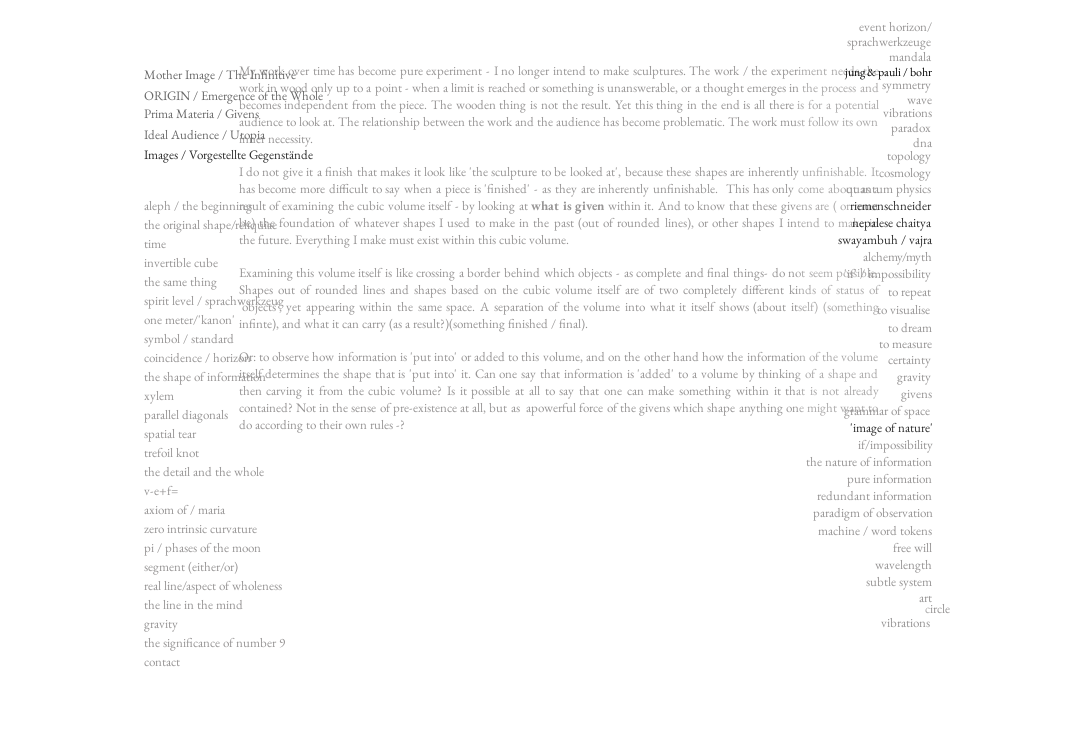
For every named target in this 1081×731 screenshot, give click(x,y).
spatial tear (170, 433)
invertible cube (181, 262)
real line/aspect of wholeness (213, 585)
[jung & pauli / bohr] (882, 72)
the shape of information (205, 376)
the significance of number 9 (214, 642)
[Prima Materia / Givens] (202, 114)
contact (162, 661)
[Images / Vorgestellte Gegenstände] (229, 155)
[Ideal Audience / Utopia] (214, 135)
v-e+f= (161, 490)
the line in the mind (193, 604)
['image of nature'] (883, 429)
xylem (159, 395)
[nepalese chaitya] (886, 224)
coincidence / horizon (197, 357)
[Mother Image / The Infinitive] (220, 75)
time (155, 243)
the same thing (180, 281)
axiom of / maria (184, 509)
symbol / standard (189, 338)
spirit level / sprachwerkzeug (214, 300)
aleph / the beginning (198, 205)
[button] (880, 412)
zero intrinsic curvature (200, 528)
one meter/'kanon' (189, 319)
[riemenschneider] (886, 207)
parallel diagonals (186, 414)
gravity (161, 623)
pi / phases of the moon (202, 547)
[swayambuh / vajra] (884, 241)
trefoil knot (171, 452)
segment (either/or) (191, 566)
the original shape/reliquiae (210, 224)
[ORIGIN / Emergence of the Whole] (234, 96)
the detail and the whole (204, 471)
